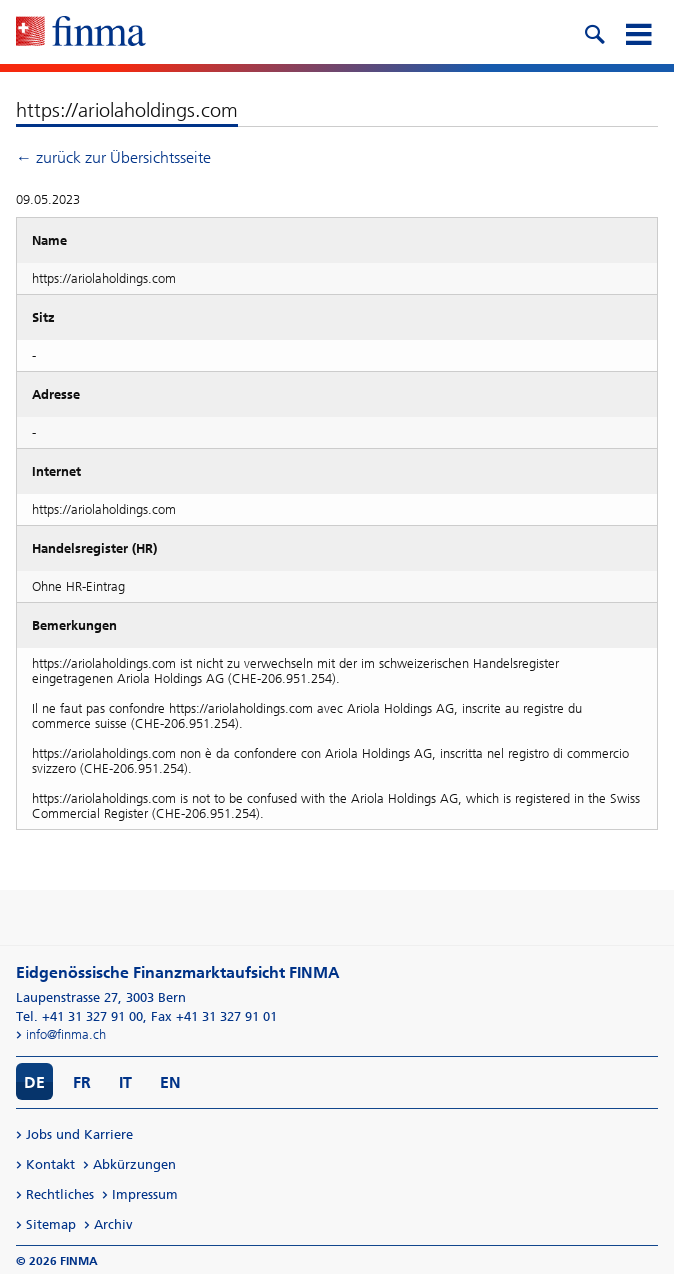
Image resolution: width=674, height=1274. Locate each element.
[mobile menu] (638, 32)
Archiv (113, 1224)
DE (34, 1082)
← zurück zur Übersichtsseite (113, 157)
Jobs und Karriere (79, 1134)
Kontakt (50, 1164)
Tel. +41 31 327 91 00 (79, 1016)
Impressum (145, 1194)
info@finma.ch (66, 1034)
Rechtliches (60, 1194)
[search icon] (594, 32)
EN (170, 1082)
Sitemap (51, 1224)
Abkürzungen (134, 1164)
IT (125, 1082)
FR (82, 1082)
